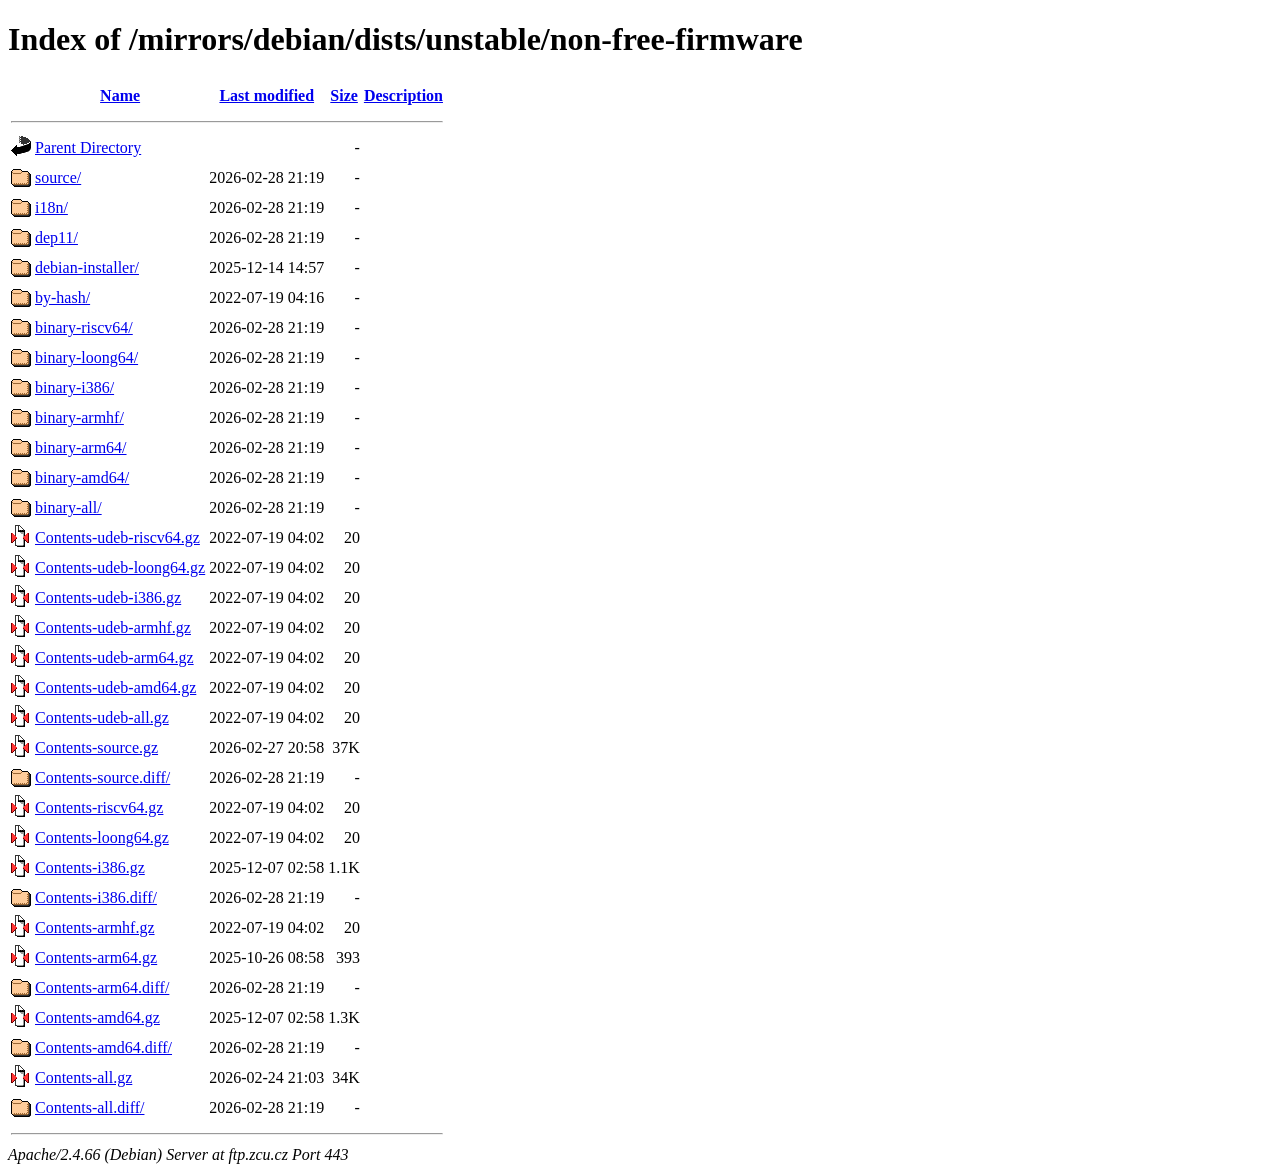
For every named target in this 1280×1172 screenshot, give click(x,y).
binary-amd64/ (82, 477)
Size (344, 95)
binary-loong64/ (86, 357)
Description (403, 95)
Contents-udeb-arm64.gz (114, 657)
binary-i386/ (74, 387)
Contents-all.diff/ (89, 1107)
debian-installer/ (87, 267)
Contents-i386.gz (90, 867)
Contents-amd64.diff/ (103, 1047)
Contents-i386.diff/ (96, 897)
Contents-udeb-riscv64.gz (117, 537)
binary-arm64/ (81, 447)
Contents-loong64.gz (102, 837)
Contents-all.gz (83, 1077)
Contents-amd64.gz (97, 1017)
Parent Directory (88, 147)
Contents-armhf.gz (95, 927)
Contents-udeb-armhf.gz (113, 627)
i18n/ (51, 207)
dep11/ (56, 237)
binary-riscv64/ (84, 327)
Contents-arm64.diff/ (102, 987)
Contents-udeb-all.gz (102, 717)
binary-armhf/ (79, 417)
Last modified (266, 95)
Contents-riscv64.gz (99, 807)
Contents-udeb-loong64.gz (120, 567)
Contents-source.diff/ (102, 777)
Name (120, 95)
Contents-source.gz (96, 747)
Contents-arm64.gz (96, 957)
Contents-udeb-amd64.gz (115, 687)
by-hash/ (62, 297)
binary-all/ (68, 507)
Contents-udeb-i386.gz (108, 597)
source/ (58, 177)
